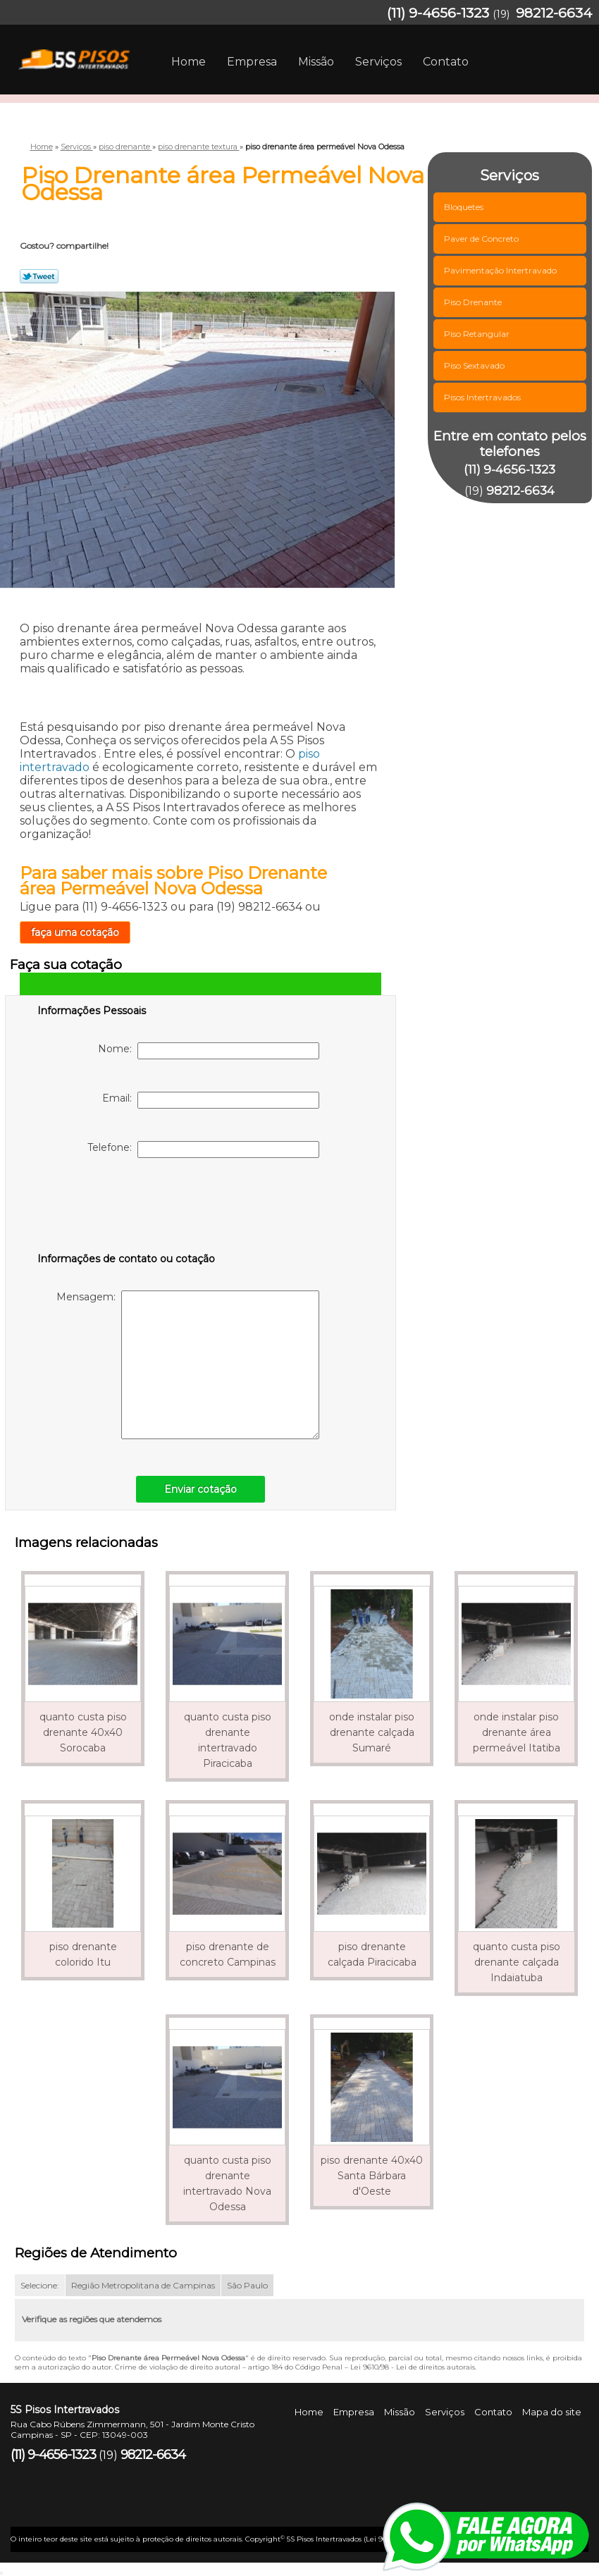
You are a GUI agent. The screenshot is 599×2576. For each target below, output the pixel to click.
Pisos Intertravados (483, 397)
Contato (446, 61)
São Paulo (247, 2285)
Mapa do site (551, 2411)
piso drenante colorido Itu (83, 1954)
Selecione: (39, 2285)
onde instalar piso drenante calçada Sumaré (371, 1732)
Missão (316, 61)
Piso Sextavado (475, 365)
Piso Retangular (478, 333)
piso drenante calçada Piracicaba (372, 1954)
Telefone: (203, 1149)
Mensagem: (187, 1364)
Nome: (208, 1050)
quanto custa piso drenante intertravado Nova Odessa (227, 2183)
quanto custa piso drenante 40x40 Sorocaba (83, 1732)
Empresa (252, 61)
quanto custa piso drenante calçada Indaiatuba (516, 1962)
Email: (210, 1100)
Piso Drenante (474, 302)
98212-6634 (554, 13)
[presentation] (127, 1208)
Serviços (378, 61)
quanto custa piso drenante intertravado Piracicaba (227, 1740)
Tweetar (39, 276)
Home (188, 61)
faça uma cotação (75, 932)
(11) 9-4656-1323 (438, 13)
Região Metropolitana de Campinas (143, 2285)
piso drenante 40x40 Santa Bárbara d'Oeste (372, 2176)
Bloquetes (465, 207)
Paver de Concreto (482, 238)
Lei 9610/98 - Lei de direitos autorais (412, 2367)
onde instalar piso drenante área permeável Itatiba (516, 1732)
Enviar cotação (200, 1489)
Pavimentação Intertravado (501, 270)
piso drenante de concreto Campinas (228, 1954)
